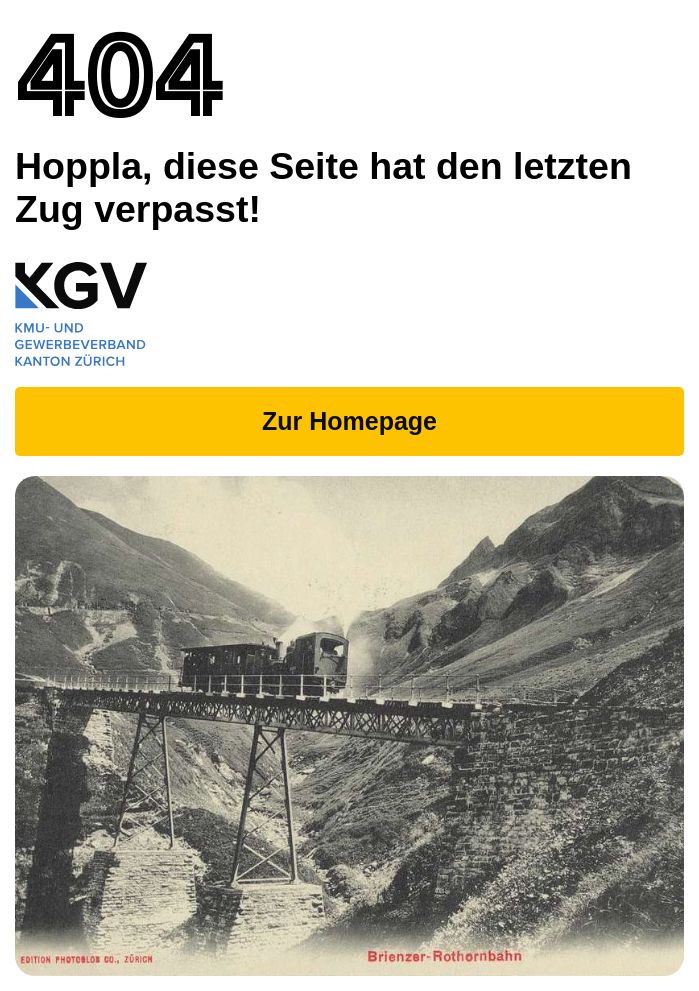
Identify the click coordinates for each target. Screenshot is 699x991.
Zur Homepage (349, 421)
